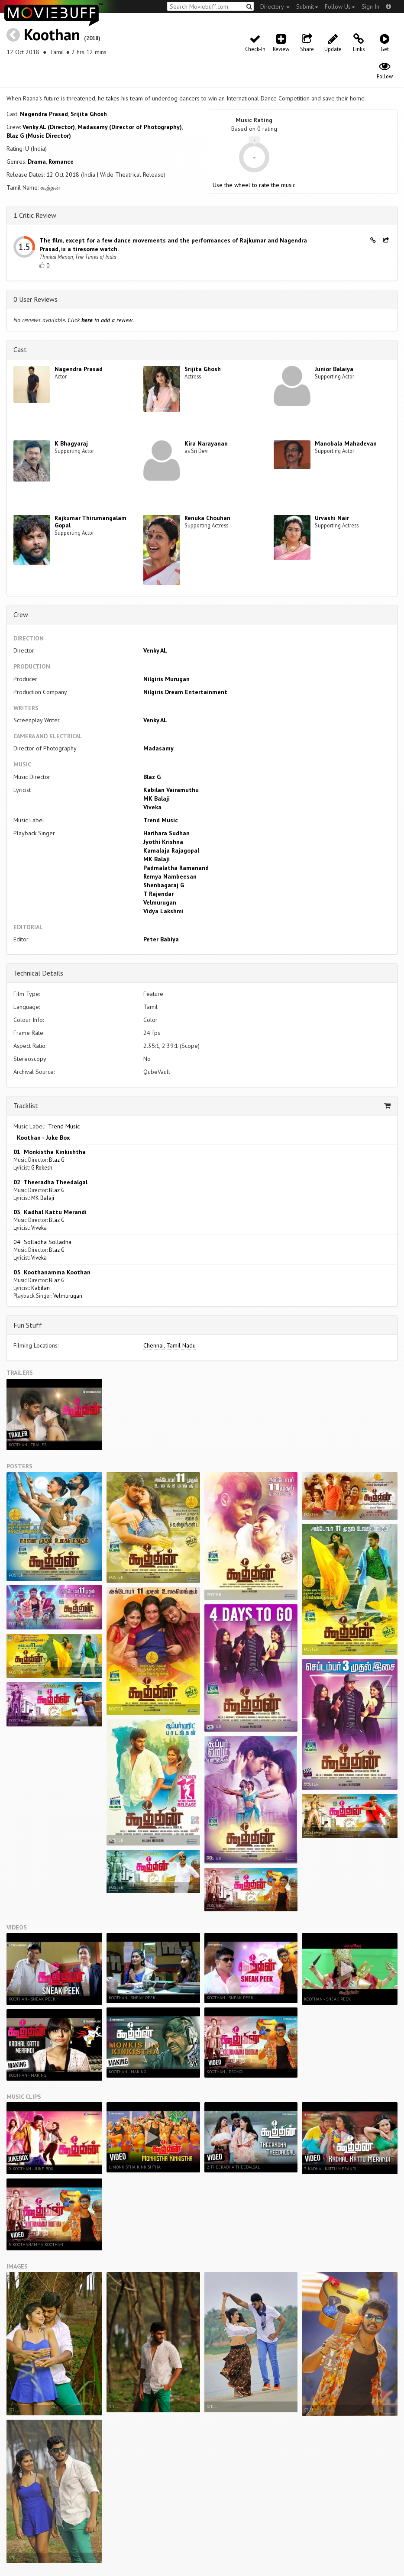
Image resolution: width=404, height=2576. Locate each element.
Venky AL (155, 650)
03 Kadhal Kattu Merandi (50, 1212)
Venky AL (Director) (49, 127)
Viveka (152, 807)
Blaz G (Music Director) (38, 135)
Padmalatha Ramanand (176, 868)
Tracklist (25, 1105)
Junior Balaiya (334, 369)
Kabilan (40, 1287)
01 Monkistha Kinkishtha (49, 1152)
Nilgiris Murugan (166, 679)
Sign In (370, 6)
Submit (307, 6)
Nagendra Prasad (44, 114)
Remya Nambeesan (170, 876)
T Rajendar (158, 894)
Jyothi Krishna (163, 842)
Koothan (52, 34)
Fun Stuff (27, 1325)
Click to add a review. (101, 320)
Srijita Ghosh (89, 114)
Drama (37, 161)
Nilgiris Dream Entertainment (185, 692)
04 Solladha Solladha (42, 1242)
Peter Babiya (161, 939)
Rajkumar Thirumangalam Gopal (90, 521)
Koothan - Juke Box (41, 1137)
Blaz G (152, 777)
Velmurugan (159, 902)
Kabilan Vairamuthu (171, 790)
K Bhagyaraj (71, 443)
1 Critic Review (34, 215)
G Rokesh (41, 1167)
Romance (61, 161)
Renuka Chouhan (207, 518)
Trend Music (160, 820)
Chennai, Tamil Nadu (169, 1345)
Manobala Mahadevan (346, 443)
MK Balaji (156, 798)
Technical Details (38, 973)
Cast (20, 349)
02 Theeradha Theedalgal (50, 1182)
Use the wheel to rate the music (254, 185)
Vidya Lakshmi (163, 911)
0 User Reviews (35, 299)
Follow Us (340, 6)
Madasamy (158, 748)
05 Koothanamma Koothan (51, 1272)
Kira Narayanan (206, 443)
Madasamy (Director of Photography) (130, 127)
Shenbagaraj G (163, 885)
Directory (275, 6)
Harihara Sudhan (166, 833)
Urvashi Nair (332, 518)
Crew (20, 614)
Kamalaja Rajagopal (171, 850)
